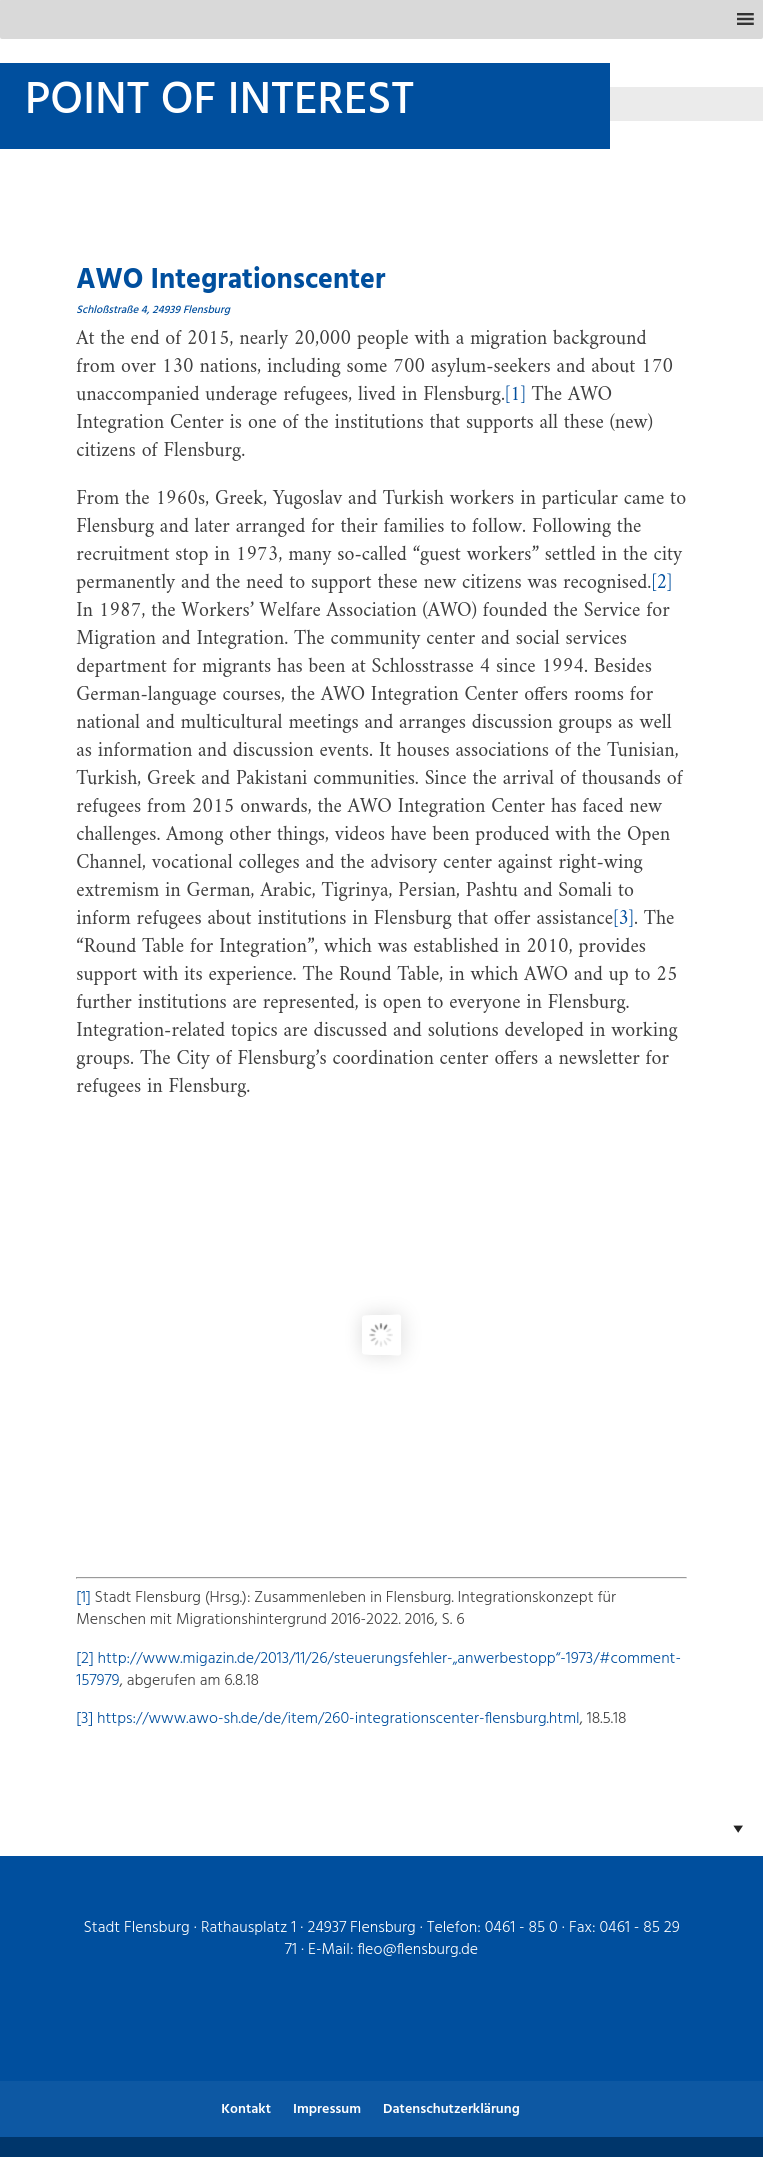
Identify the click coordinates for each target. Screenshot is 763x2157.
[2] (661, 583)
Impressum (327, 2109)
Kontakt (246, 2109)
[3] (623, 919)
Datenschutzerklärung (451, 2109)
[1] (515, 395)
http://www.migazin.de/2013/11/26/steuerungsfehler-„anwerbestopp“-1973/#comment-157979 (378, 1670)
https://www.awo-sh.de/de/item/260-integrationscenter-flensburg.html (338, 1719)
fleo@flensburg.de (417, 1950)
